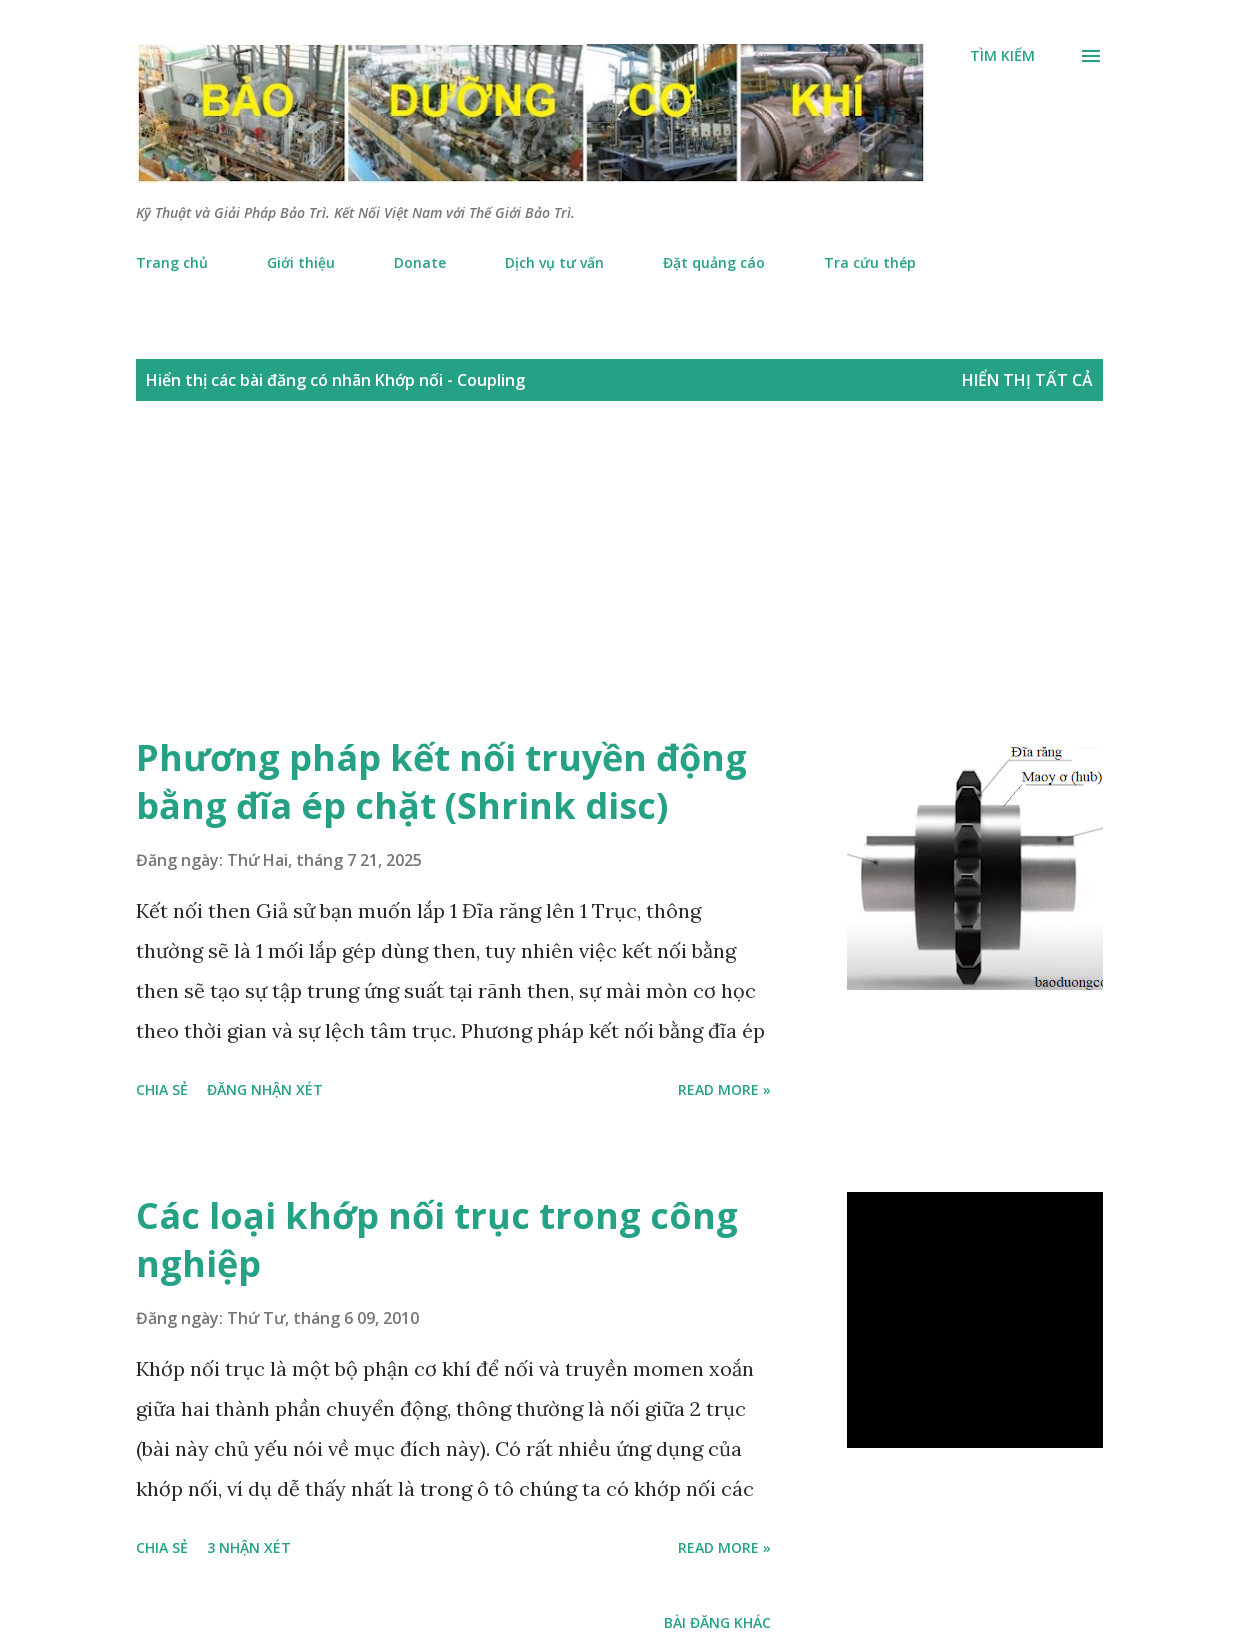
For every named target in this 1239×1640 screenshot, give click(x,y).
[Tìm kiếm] (1002, 56)
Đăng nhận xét (265, 1089)
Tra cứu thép (870, 262)
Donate (420, 262)
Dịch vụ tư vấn (554, 262)
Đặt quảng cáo (714, 262)
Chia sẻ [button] (162, 1089)
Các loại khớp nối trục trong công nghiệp (437, 1239)
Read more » (724, 1089)
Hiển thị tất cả (1027, 380)
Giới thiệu (301, 262)
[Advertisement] (600, 589)
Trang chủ (172, 262)
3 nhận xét (249, 1547)
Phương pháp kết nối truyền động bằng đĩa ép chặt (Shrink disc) (441, 781)
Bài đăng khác (717, 1622)
